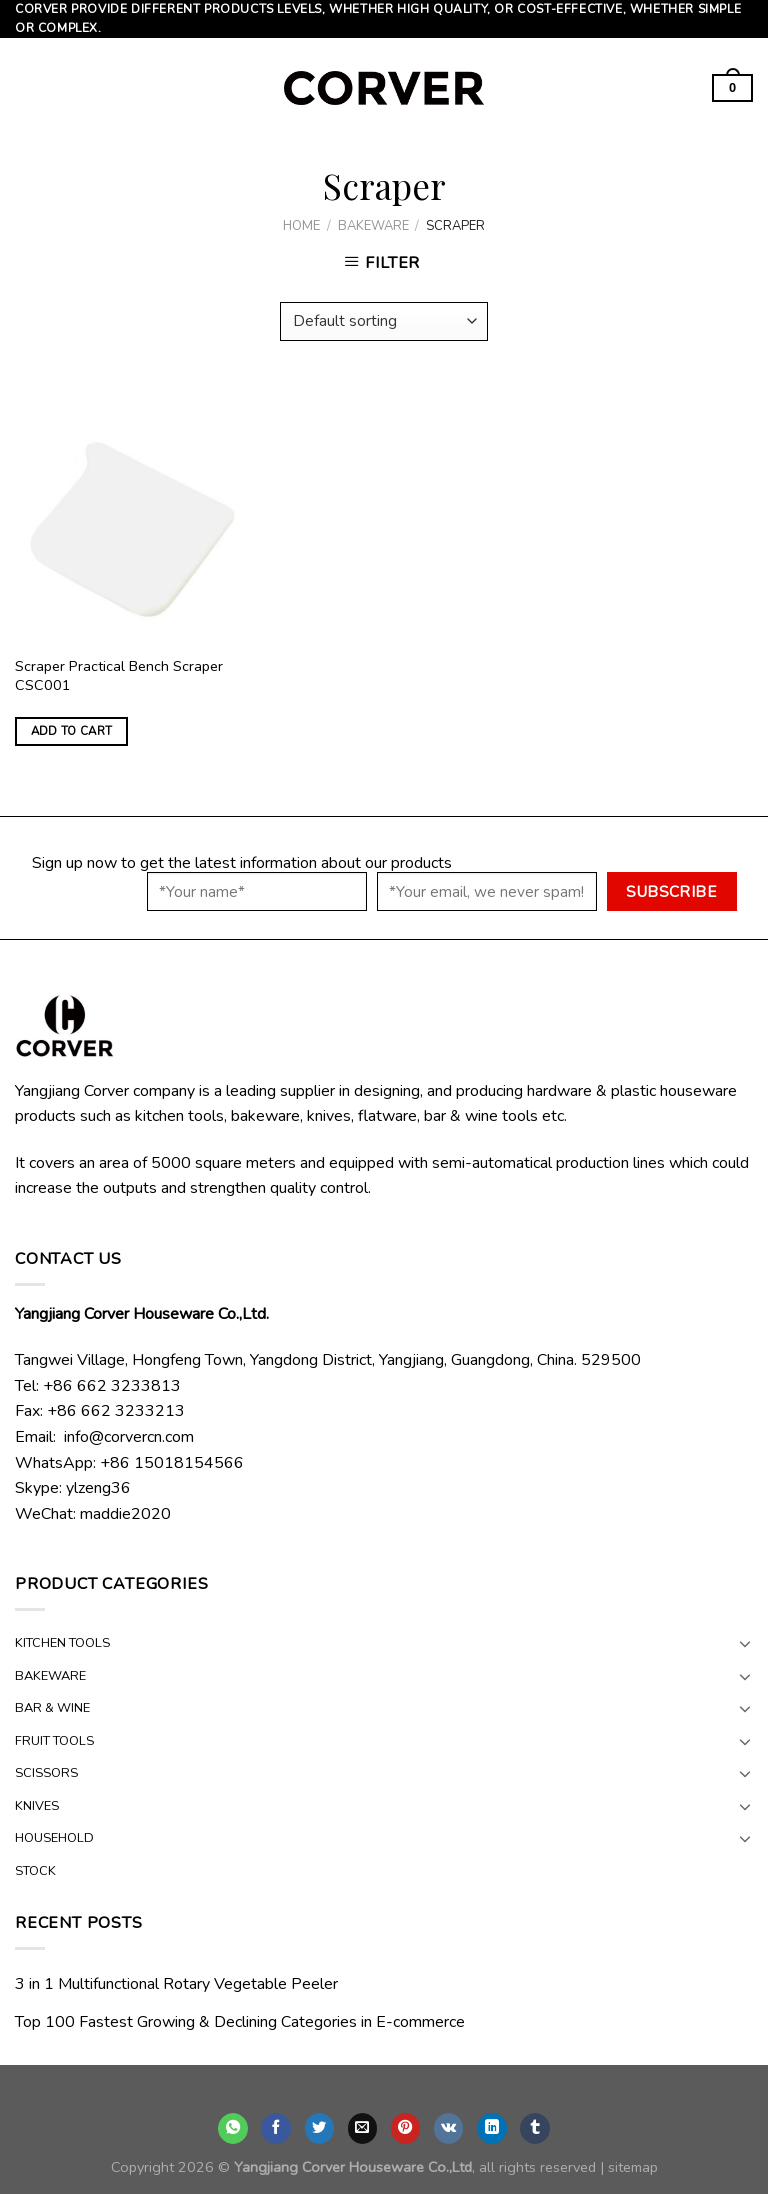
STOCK (35, 1871)
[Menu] (27, 88)
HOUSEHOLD (54, 1838)
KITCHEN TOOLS (62, 1643)
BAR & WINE (52, 1708)
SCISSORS (46, 1773)
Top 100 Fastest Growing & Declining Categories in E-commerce (240, 2022)
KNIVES (37, 1806)
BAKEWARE (373, 226)
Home (301, 226)
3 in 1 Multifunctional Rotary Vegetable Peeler (176, 1984)
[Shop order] (383, 321)
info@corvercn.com (129, 1437)
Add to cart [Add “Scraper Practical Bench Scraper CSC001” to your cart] (72, 731)
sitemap (633, 2167)
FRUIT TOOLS (54, 1741)
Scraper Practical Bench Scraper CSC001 (119, 675)
